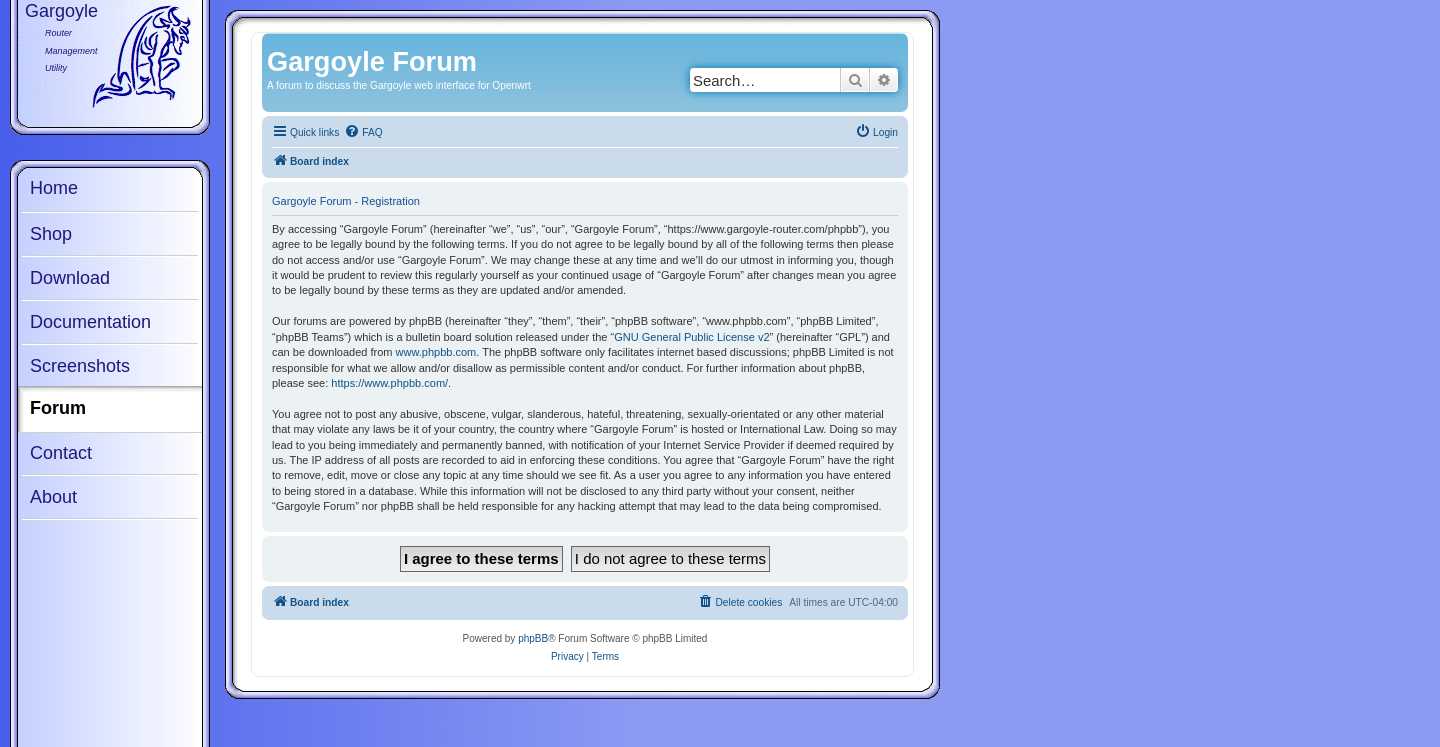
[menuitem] (363, 133)
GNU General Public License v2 (691, 337)
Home (54, 188)
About (53, 497)
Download (70, 278)
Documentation (90, 322)
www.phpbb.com (436, 352)
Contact (61, 453)
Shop (51, 234)
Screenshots (80, 366)
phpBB (533, 638)
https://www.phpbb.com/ (389, 383)
